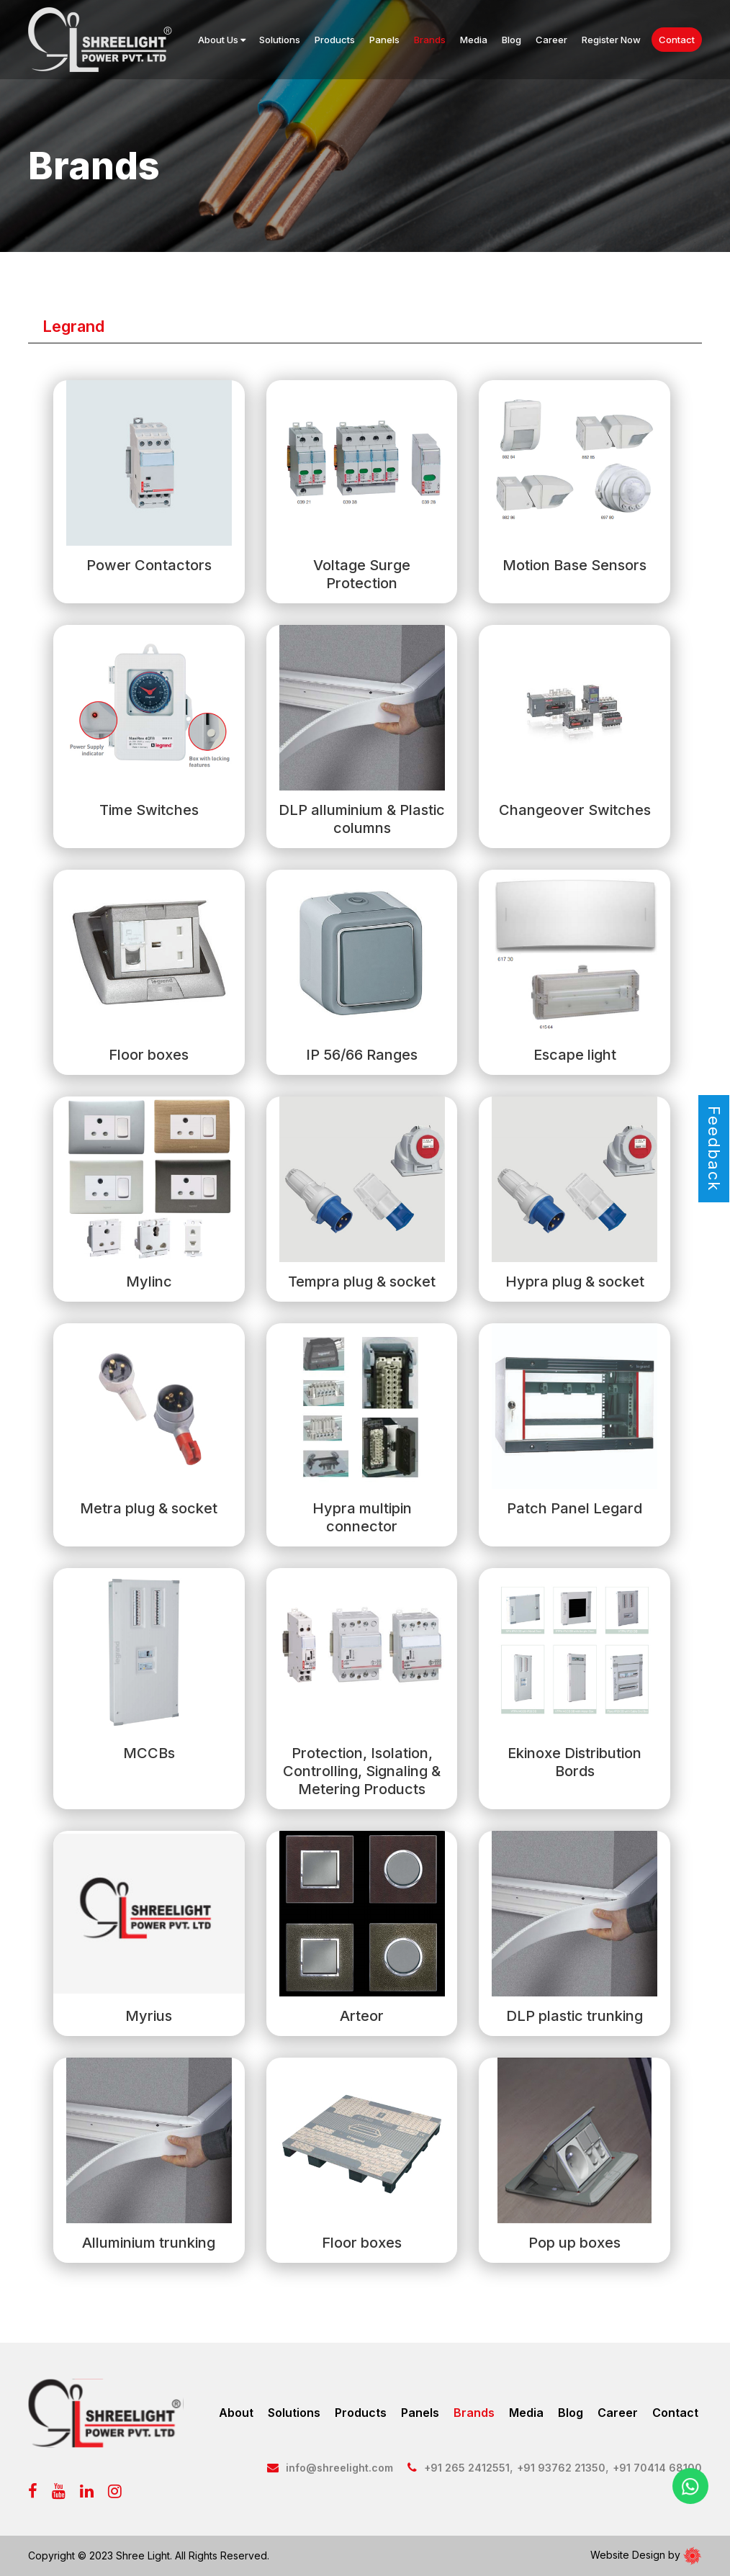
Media (473, 39)
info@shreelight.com (339, 2468)
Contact (677, 39)
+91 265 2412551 (467, 2468)
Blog (511, 39)
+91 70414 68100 (657, 2468)
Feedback (714, 1149)
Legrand (73, 326)
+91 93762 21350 (561, 2468)
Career (551, 39)
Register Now (611, 39)
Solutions (279, 39)
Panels (384, 39)
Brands (430, 39)
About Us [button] (222, 39)
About (236, 2412)
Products (335, 39)
